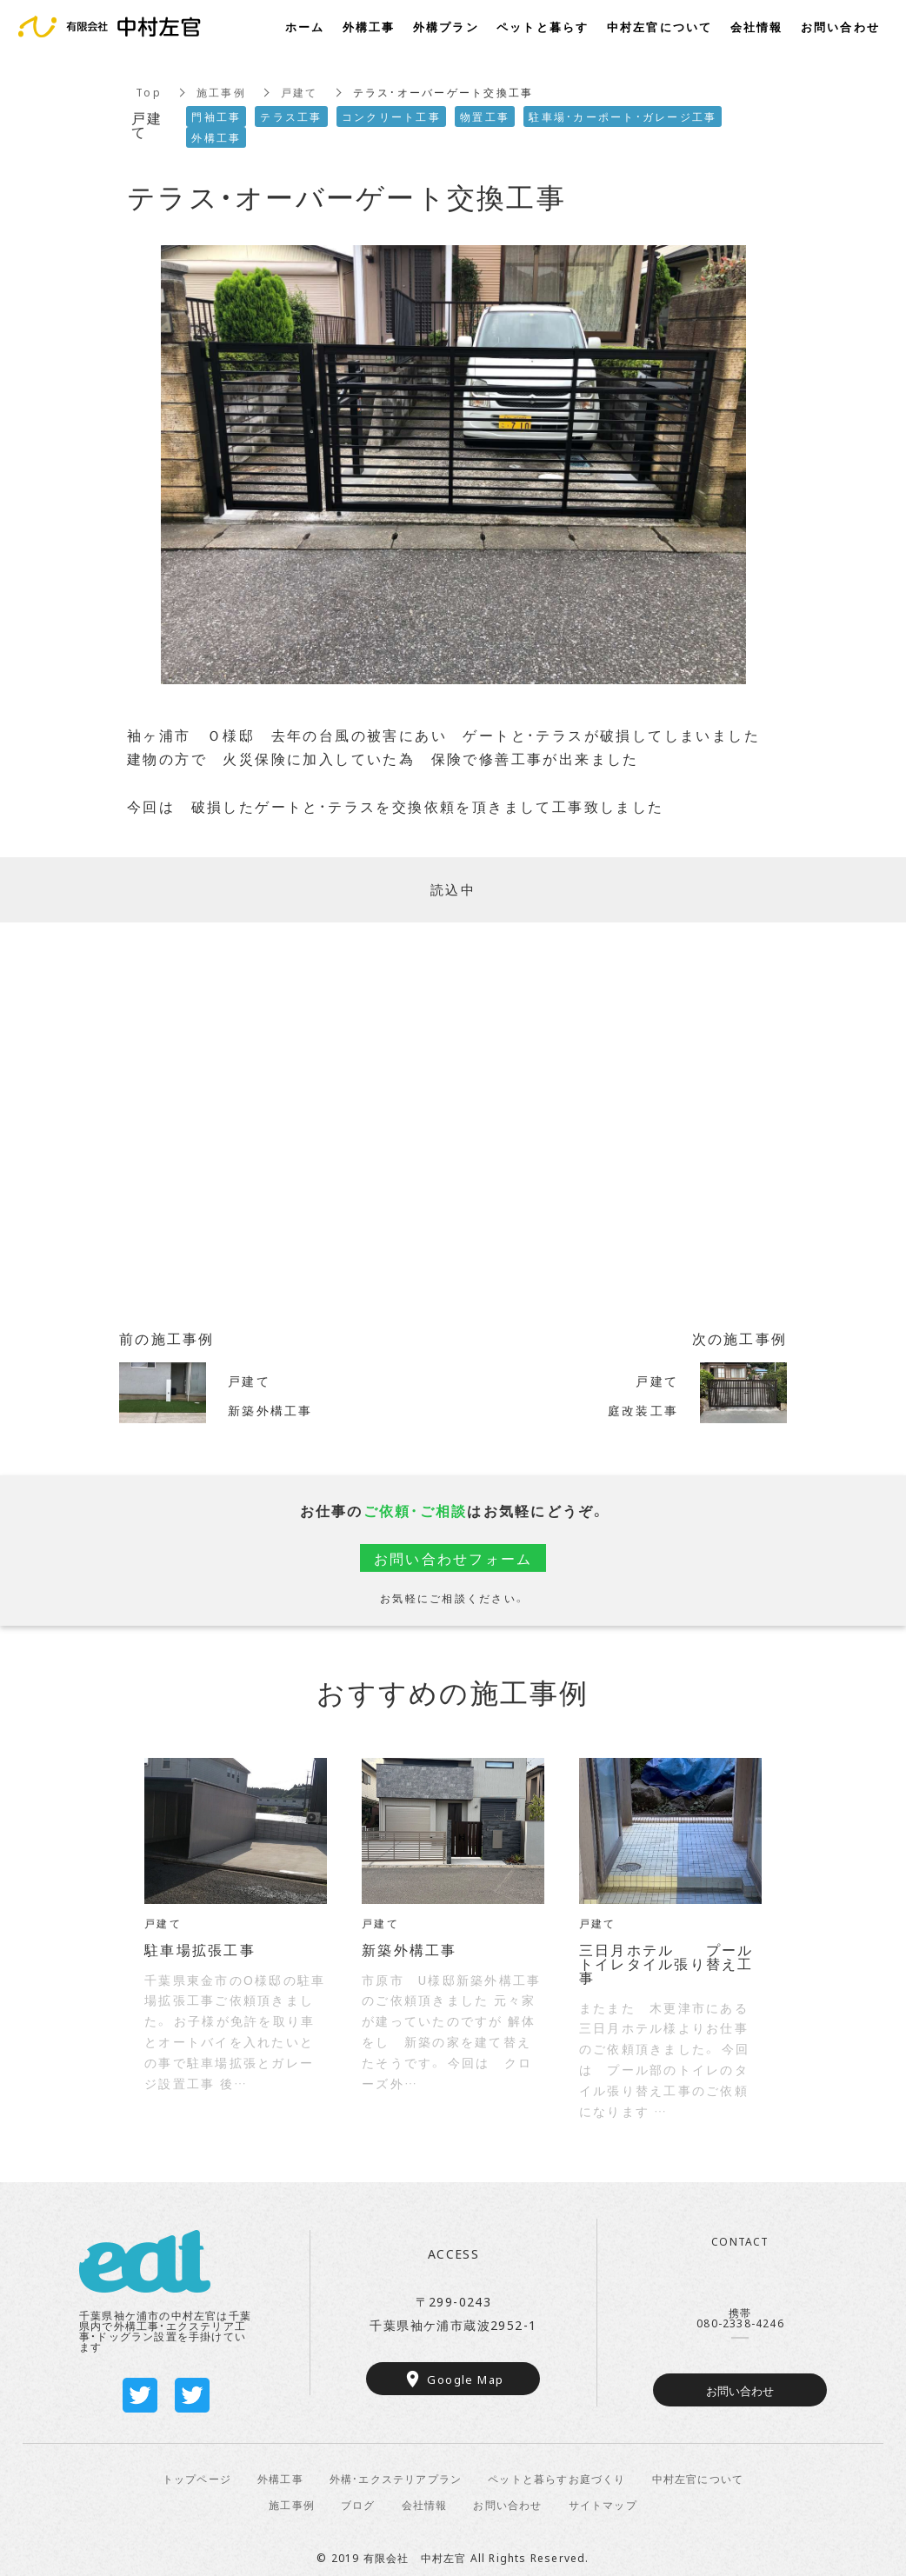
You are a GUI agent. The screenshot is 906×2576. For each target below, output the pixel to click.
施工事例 (221, 92)
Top (149, 92)
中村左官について (698, 2478)
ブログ (358, 2505)
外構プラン (446, 26)
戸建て (299, 92)
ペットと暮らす (543, 26)
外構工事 (280, 2478)
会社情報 (425, 2505)
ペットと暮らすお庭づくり (556, 2478)
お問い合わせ (740, 2390)
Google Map (465, 2379)
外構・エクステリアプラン (396, 2478)
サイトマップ (603, 2505)
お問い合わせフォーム (453, 1558)
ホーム (305, 26)
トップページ (197, 2478)
